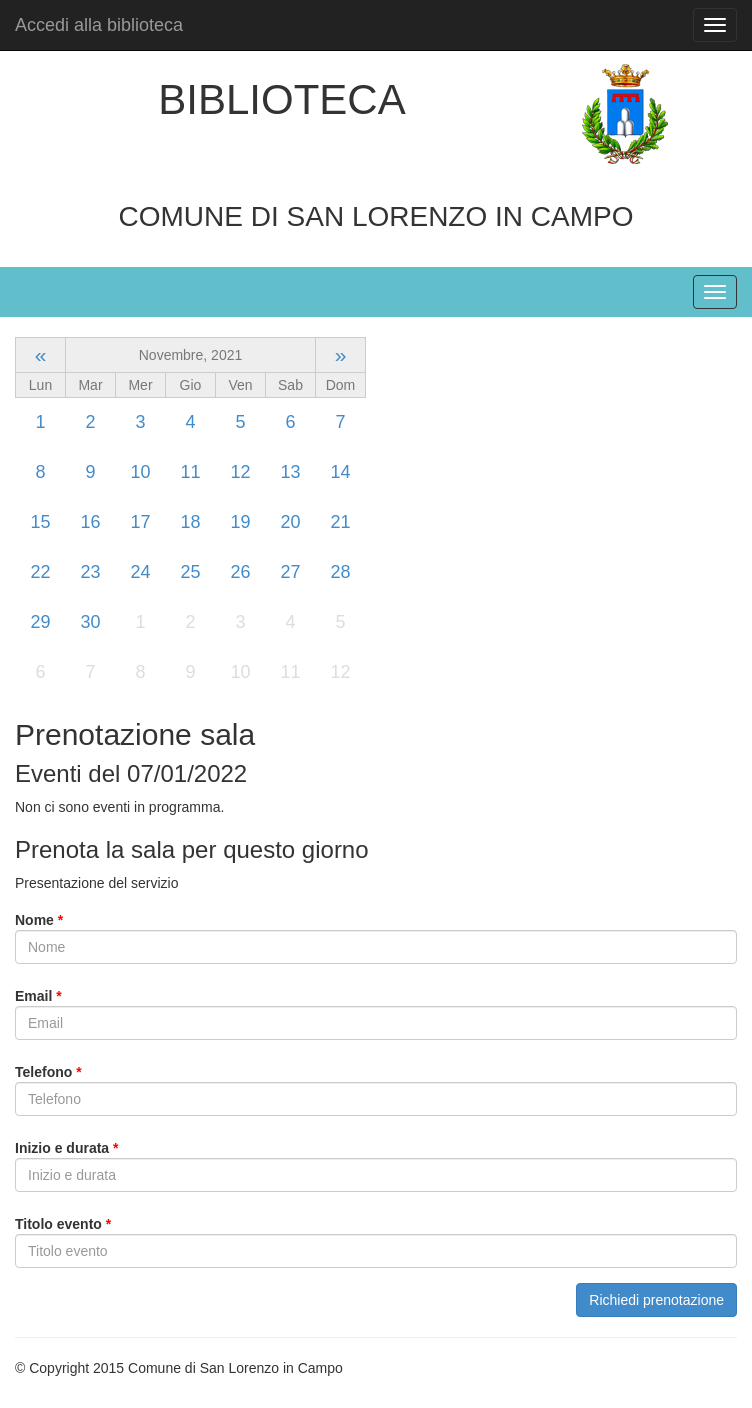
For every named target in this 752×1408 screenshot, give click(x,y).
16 (90, 522)
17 (140, 522)
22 (40, 572)
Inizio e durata (66, 1148)
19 (240, 522)
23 (90, 572)
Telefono (48, 1072)
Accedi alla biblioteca (99, 25)
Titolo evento (63, 1224)
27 (290, 572)
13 (290, 472)
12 (240, 472)
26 (240, 572)
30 (90, 622)
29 (40, 622)
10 (140, 472)
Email (38, 996)
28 (340, 572)
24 (140, 572)
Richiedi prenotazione (656, 1300)
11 (190, 472)
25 (190, 572)
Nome (39, 920)
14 (340, 472)
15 (40, 522)
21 (340, 522)
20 (290, 522)
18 (190, 522)
